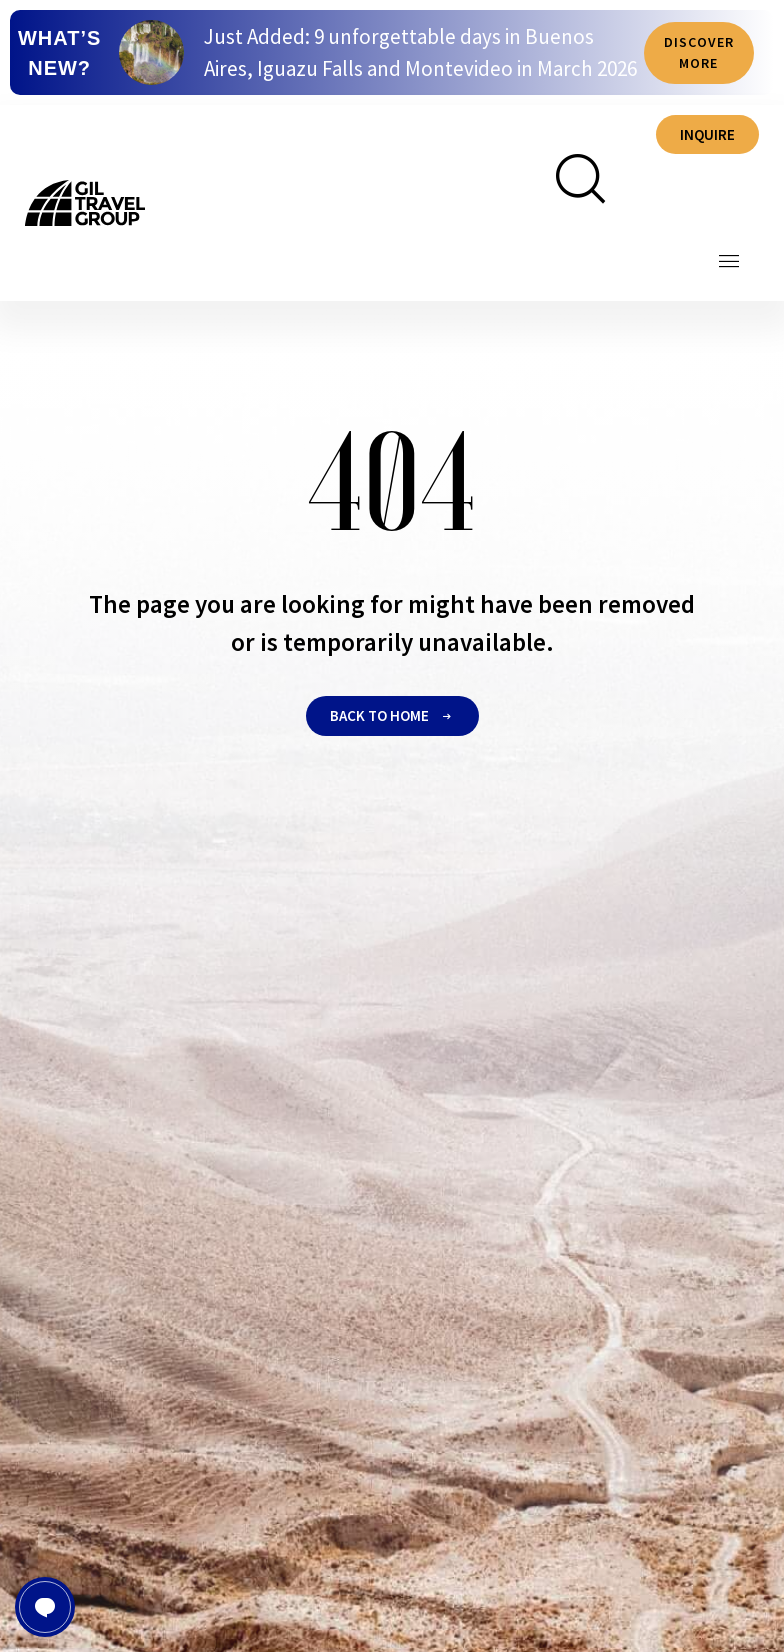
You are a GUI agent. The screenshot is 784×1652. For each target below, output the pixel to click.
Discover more (699, 56)
